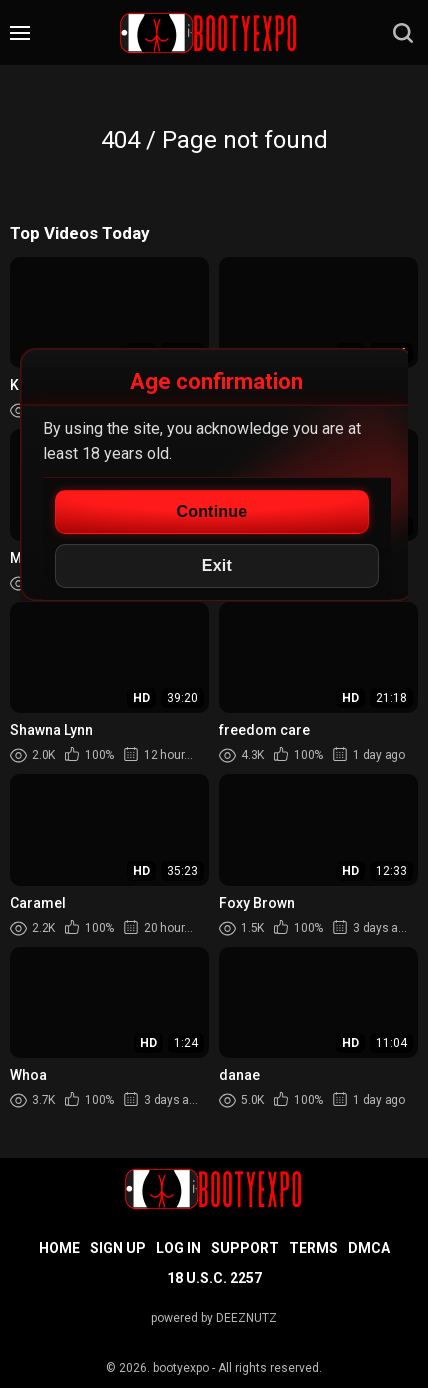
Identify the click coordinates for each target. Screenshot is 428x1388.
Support (245, 1248)
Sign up (118, 1248)
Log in (178, 1248)
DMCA (369, 1248)
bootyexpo (181, 1368)
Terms (313, 1248)
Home (59, 1248)
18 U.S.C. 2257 (214, 1278)
